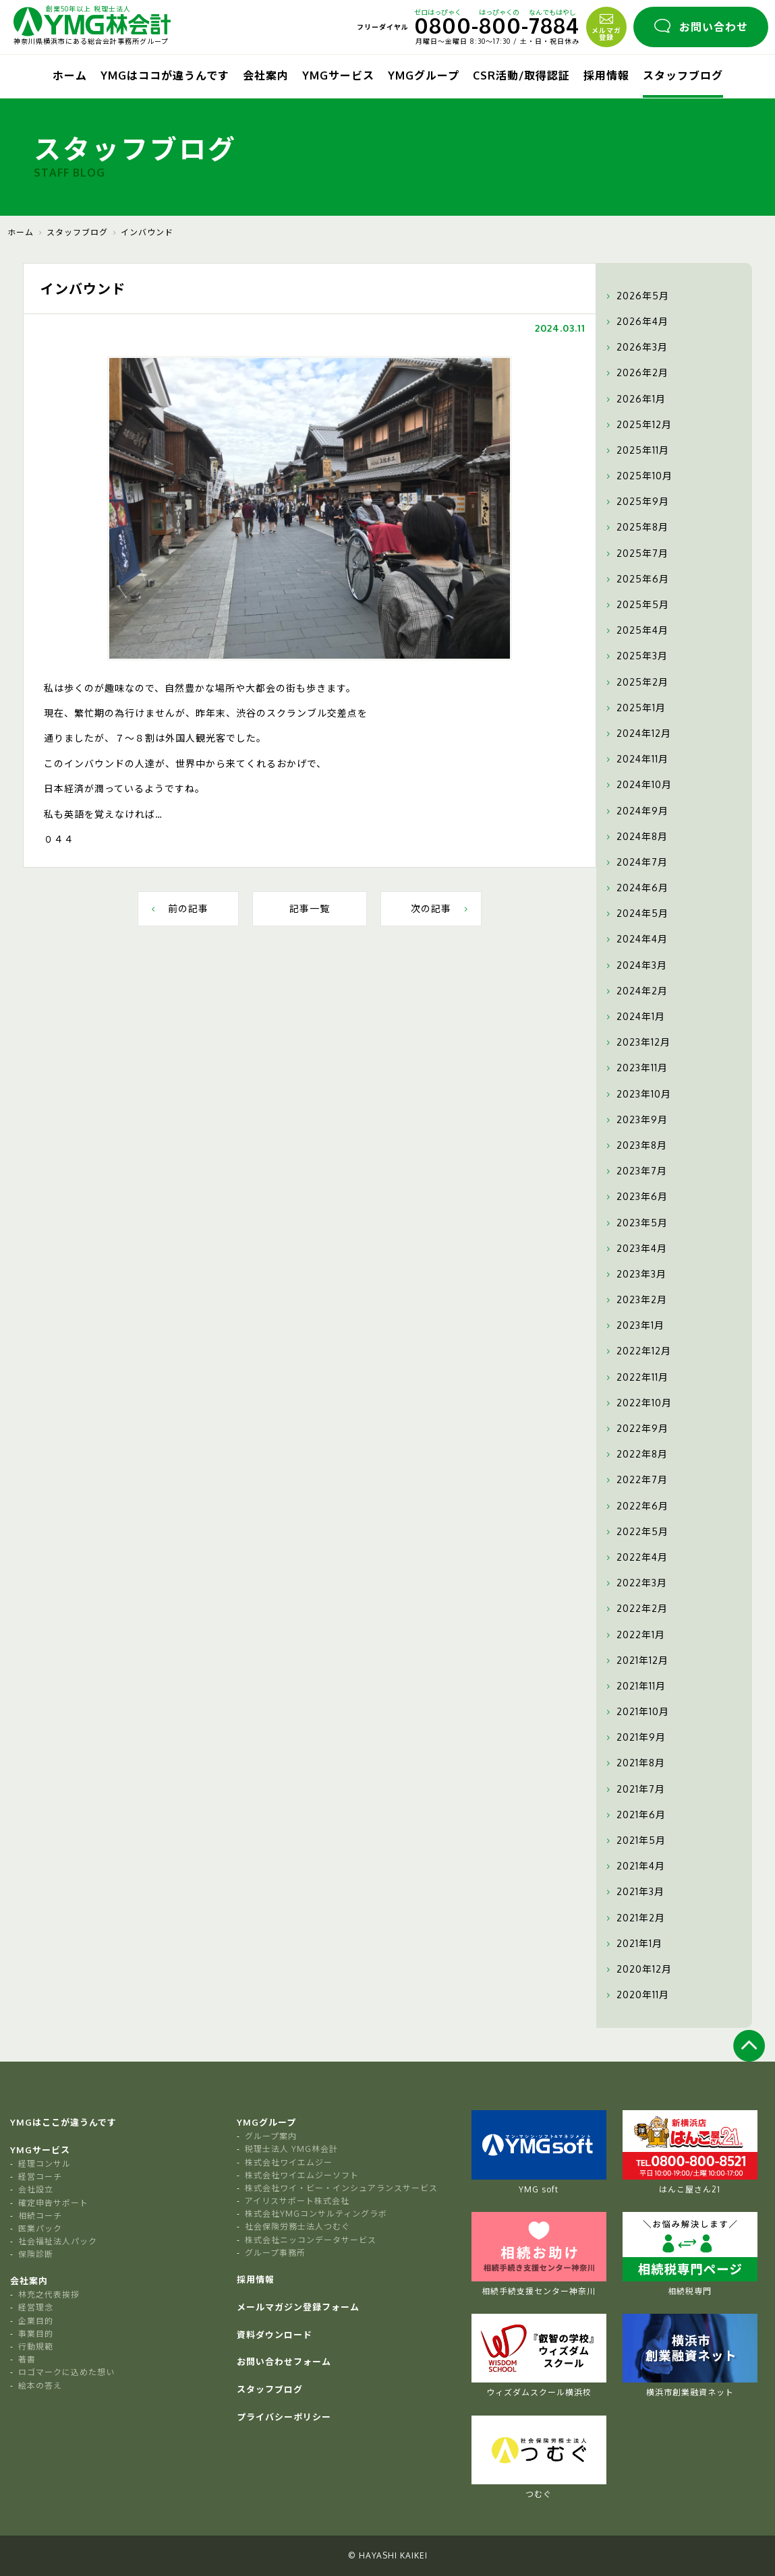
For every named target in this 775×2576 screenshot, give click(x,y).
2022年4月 (635, 1557)
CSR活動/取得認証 (521, 75)
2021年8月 (634, 1763)
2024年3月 (635, 965)
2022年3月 (635, 1583)
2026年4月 (635, 322)
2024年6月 (635, 888)
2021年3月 (633, 1892)
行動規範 (35, 2346)
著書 (27, 2359)
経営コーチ (40, 2176)
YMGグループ (423, 75)
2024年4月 (635, 939)
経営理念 (35, 2307)
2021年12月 (635, 1660)
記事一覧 (309, 908)
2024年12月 (637, 733)
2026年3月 (635, 347)
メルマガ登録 (606, 25)
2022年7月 (635, 1480)
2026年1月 (634, 399)
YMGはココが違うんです (165, 75)
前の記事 (178, 908)
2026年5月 (636, 296)
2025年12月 (637, 425)
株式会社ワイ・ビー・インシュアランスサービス (341, 2188)
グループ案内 (271, 2136)
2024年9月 (635, 811)
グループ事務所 (275, 2253)
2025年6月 (636, 579)
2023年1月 (633, 1325)
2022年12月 (637, 1351)
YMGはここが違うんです (63, 2122)
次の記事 (441, 908)
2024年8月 (635, 837)
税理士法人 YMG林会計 (291, 2149)
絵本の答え (40, 2385)
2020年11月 (636, 1995)
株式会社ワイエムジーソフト (302, 2175)
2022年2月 (635, 1608)
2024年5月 (635, 913)
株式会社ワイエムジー (289, 2162)
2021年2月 (634, 1918)
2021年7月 (634, 1789)
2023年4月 (635, 1248)
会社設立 (35, 2189)
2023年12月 (636, 1042)
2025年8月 (635, 527)
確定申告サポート (53, 2203)
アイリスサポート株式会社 (297, 2201)
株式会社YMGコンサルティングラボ (316, 2214)
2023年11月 (635, 1068)
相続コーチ (40, 2216)
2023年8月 (635, 1145)
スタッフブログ (683, 75)
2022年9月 (635, 1428)
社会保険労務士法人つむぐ (297, 2226)
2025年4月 (635, 630)
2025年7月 (635, 553)
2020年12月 (637, 1969)
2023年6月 (635, 1197)
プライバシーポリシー (284, 2417)
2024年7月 (635, 862)
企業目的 (35, 2321)
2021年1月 (632, 1944)
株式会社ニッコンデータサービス (310, 2240)
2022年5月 (635, 1532)
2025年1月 (634, 708)
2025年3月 (635, 656)
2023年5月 (635, 1223)
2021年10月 (636, 1712)
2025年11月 (636, 450)
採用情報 (606, 75)
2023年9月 (635, 1120)
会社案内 (266, 75)
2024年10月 (637, 785)
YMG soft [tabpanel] (538, 2152)
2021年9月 (634, 1737)
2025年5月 (636, 605)
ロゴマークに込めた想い (66, 2372)
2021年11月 (634, 1686)
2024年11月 (635, 759)
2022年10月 (637, 1403)
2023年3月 (634, 1274)
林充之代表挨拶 (49, 2294)
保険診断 (35, 2254)
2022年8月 (635, 1454)
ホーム (70, 75)
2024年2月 (635, 991)
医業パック (40, 2228)
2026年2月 (635, 373)
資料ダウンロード (274, 2334)
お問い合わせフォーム (284, 2361)
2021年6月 (634, 1815)
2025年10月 (637, 476)
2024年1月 (634, 1017)
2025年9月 (636, 502)
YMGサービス (338, 75)
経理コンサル (44, 2164)
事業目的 (35, 2334)
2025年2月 (635, 682)
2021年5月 (634, 1840)
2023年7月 (635, 1171)
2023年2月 (635, 1300)
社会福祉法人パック (57, 2241)
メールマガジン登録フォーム (298, 2307)
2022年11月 (635, 1377)
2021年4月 (634, 1866)
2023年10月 (637, 1094)
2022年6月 (635, 1506)
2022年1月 (634, 1635)
